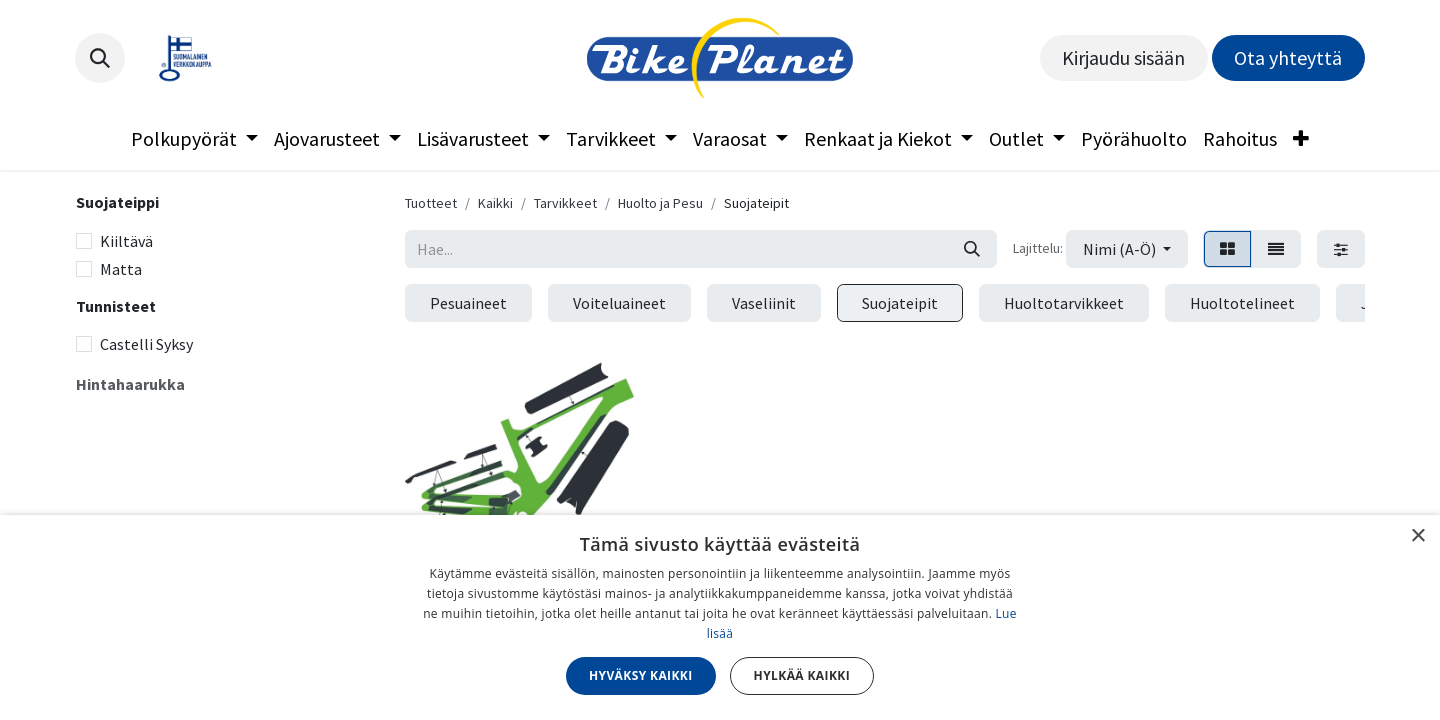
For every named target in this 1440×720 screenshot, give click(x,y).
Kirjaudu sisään (1123, 57)
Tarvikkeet (565, 203)
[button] (100, 58)
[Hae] (972, 249)
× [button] (1417, 536)
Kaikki (495, 203)
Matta (121, 269)
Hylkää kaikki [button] (802, 675)
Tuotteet (431, 203)
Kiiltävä (126, 241)
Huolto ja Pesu (660, 203)
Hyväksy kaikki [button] (641, 675)
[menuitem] (194, 139)
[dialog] (720, 617)
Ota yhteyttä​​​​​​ (1288, 57)
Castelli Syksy (146, 344)
